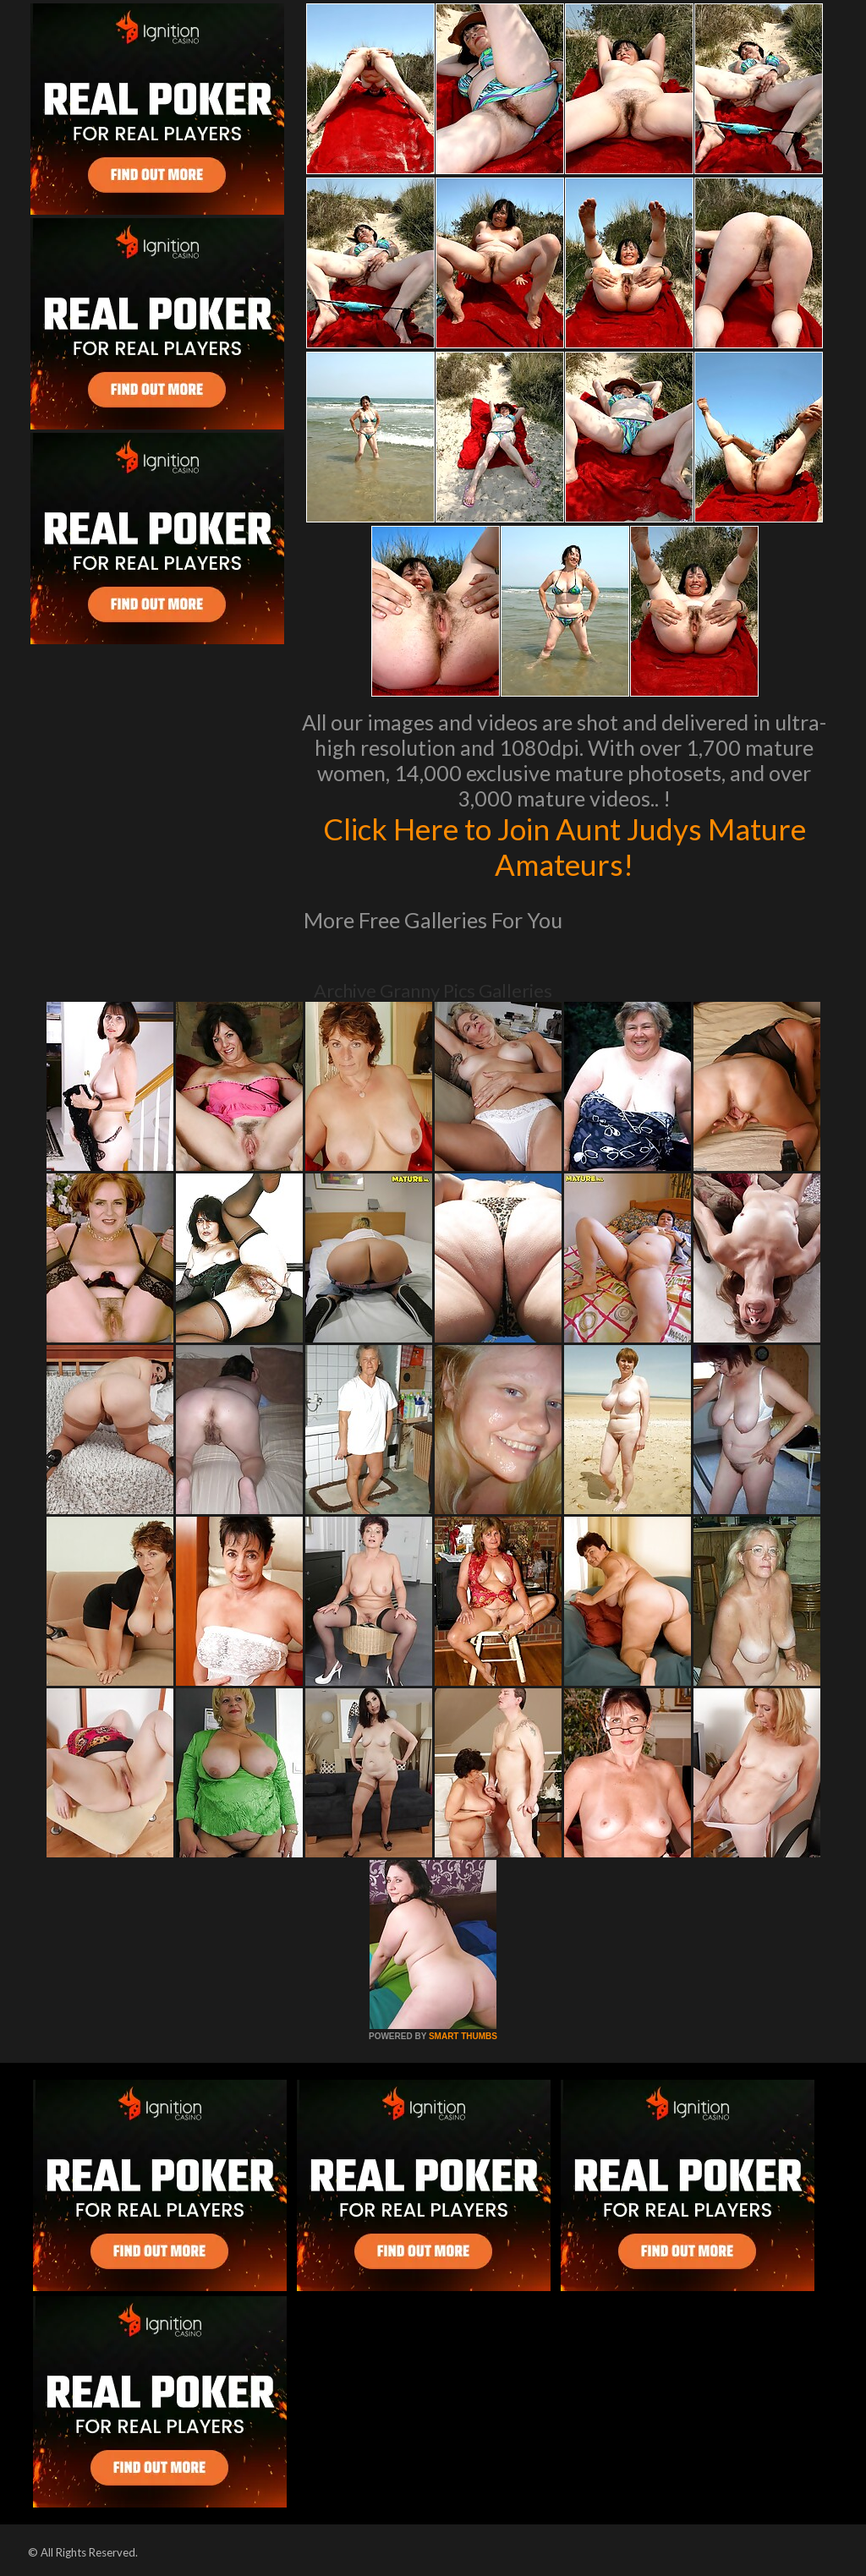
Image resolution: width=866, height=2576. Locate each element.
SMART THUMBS (463, 2036)
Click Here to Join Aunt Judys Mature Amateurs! (564, 846)
